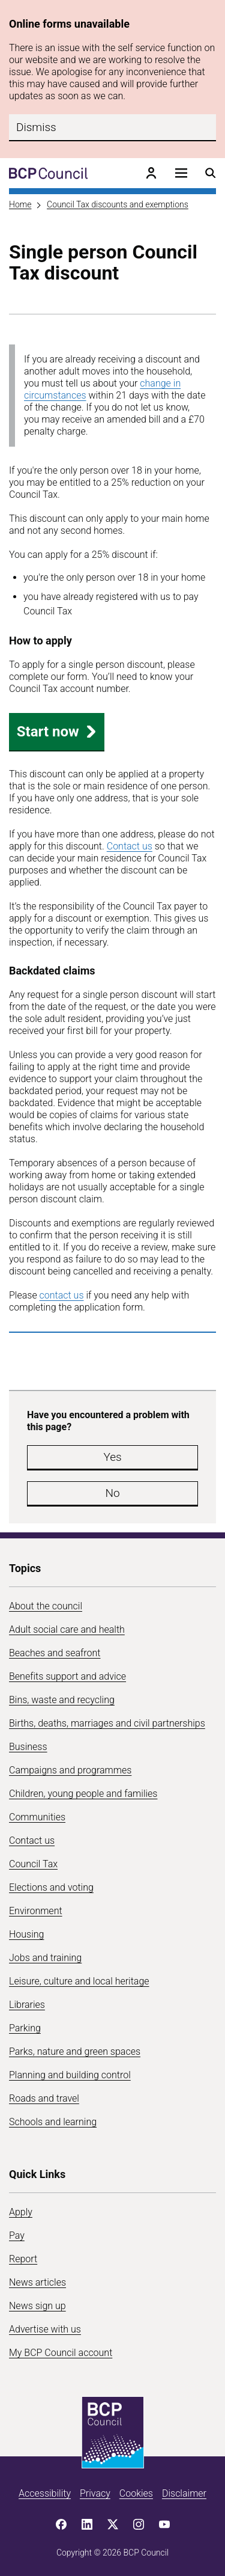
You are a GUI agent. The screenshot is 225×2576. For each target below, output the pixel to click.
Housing (26, 1934)
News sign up (37, 2305)
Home (20, 204)
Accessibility (45, 2493)
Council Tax (33, 1864)
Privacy (95, 2493)
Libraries (27, 2004)
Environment (35, 1911)
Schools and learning (53, 2122)
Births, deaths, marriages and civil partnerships (107, 1723)
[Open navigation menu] (181, 173)
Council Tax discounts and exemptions (117, 204)
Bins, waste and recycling (62, 1700)
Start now (57, 731)
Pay (17, 2235)
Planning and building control (70, 2075)
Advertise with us (45, 2329)
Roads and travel (44, 2098)
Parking (25, 2028)
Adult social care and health (67, 1629)
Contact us (129, 846)
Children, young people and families (83, 1793)
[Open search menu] (210, 173)
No (112, 1493)
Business (28, 1746)
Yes (112, 1457)
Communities (37, 1817)
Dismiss (36, 127)
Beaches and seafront (55, 1653)
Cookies (136, 2493)
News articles (37, 2282)
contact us (62, 1295)
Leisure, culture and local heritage (79, 1981)
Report (23, 2259)
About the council (45, 1606)
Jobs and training (45, 1957)
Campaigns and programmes (70, 1770)
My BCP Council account (60, 2352)
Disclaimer (184, 2493)
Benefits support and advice (67, 1676)
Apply (20, 2212)
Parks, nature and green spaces (74, 2051)
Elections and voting (51, 1887)
